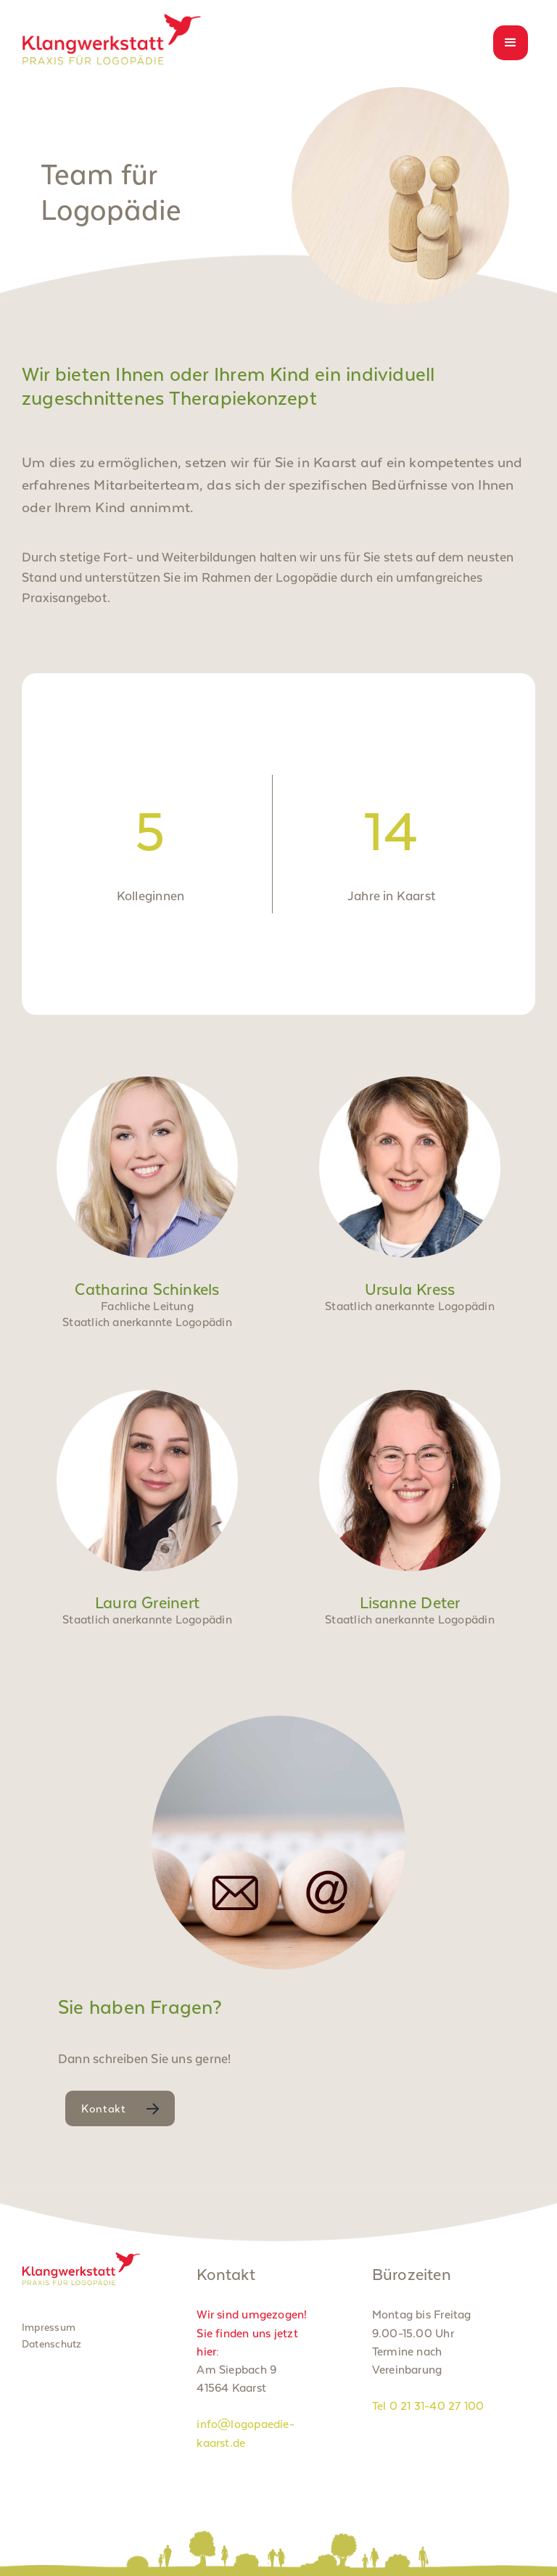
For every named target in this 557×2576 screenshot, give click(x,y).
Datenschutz (51, 2344)
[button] (510, 42)
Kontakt (103, 2108)
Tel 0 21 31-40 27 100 (428, 2406)
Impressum (48, 2327)
